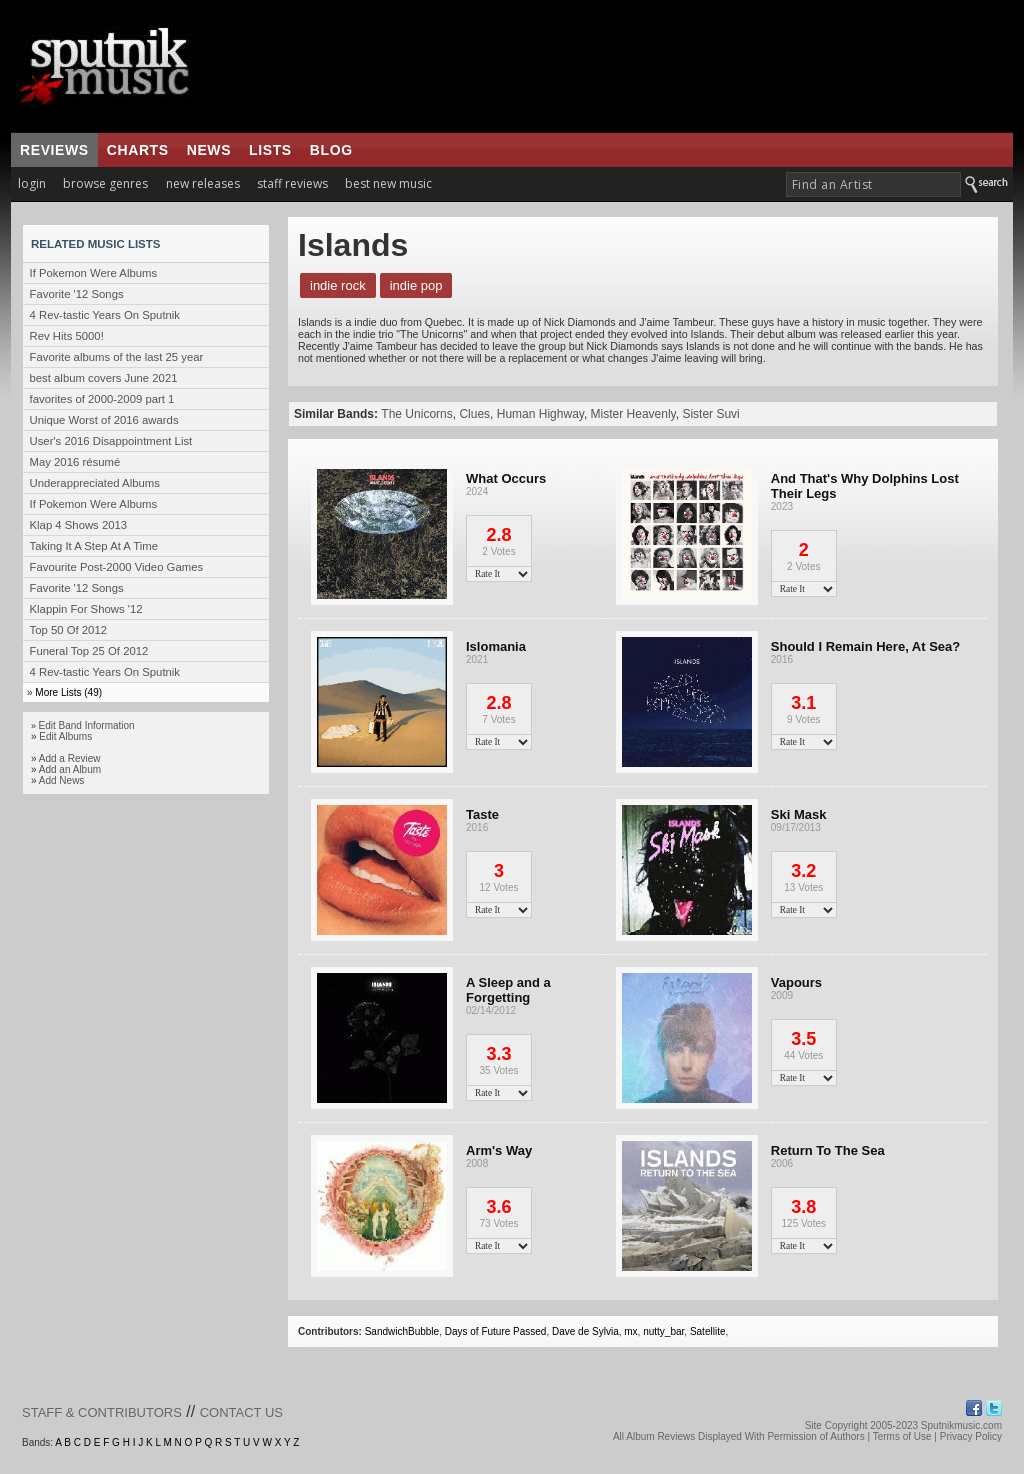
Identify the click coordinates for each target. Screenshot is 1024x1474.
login (32, 183)
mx (630, 1331)
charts (138, 150)
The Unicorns (416, 414)
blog (331, 150)
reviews (54, 150)
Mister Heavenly (633, 414)
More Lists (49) (68, 692)
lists (270, 150)
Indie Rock (338, 285)
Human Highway (540, 414)
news (209, 150)
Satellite (708, 1331)
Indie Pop (416, 285)
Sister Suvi (710, 414)
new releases (203, 183)
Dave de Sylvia (585, 1331)
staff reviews (292, 183)
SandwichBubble (402, 1331)
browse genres (105, 183)
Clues (474, 414)
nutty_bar (663, 1331)
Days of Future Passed (496, 1331)
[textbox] (873, 184)
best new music (388, 183)
